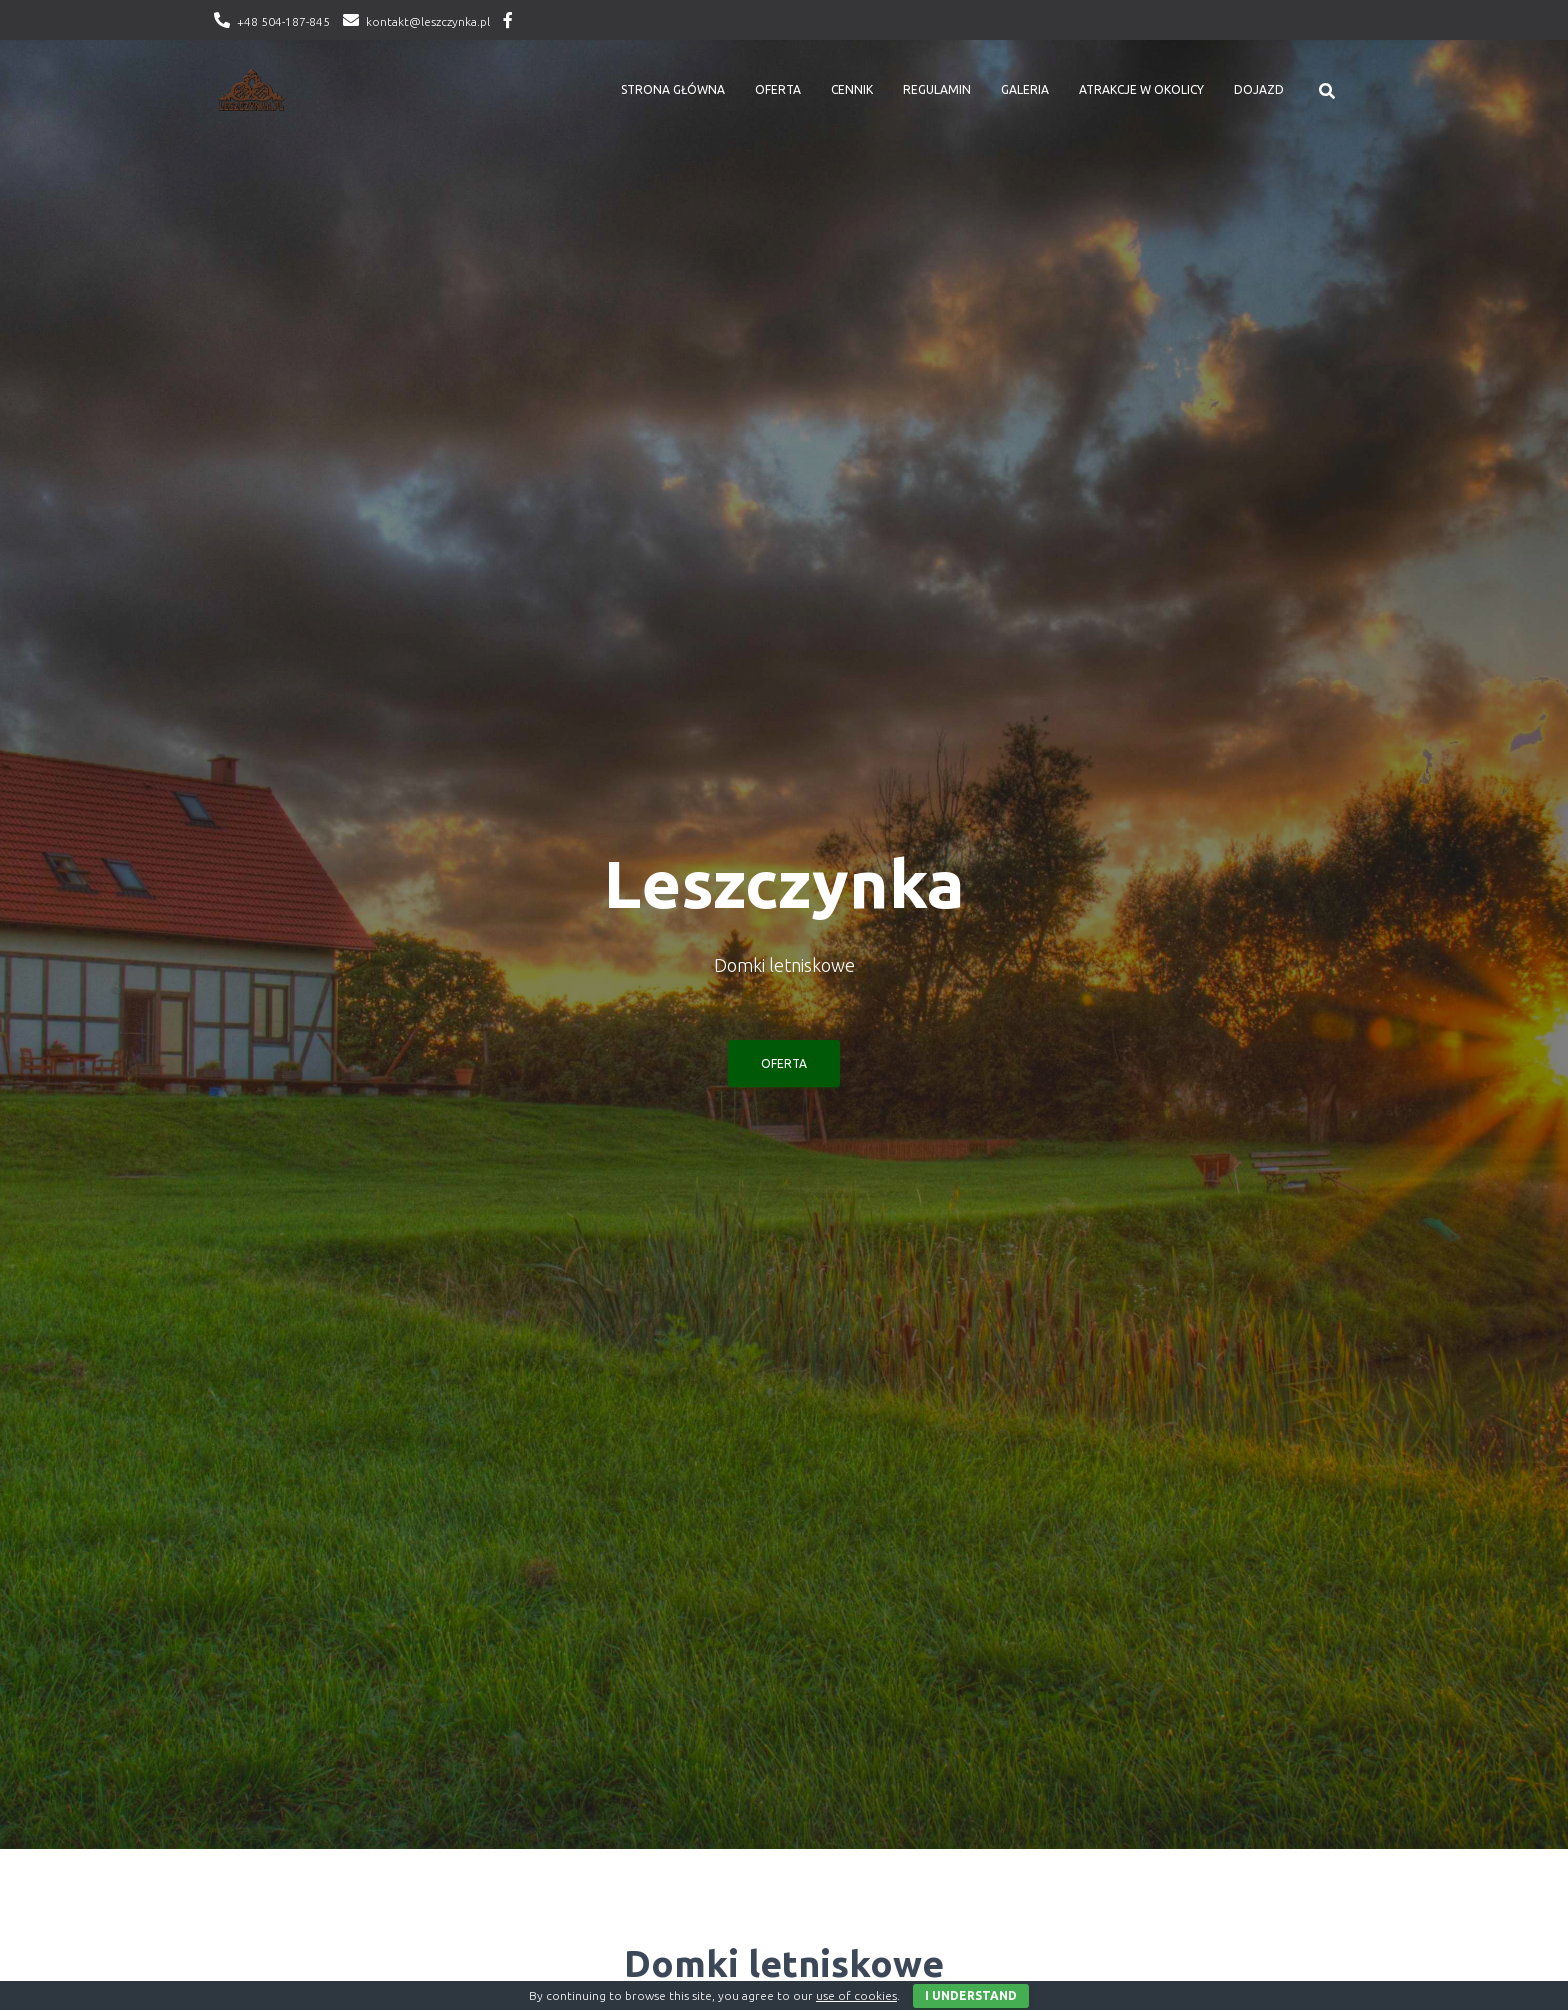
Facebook (508, 23)
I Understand (971, 1995)
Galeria (1025, 89)
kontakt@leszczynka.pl (428, 21)
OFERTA (784, 1063)
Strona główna (673, 89)
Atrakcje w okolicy (1141, 89)
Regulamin (937, 89)
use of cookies (856, 1995)
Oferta (778, 89)
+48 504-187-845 (283, 21)
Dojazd (1259, 89)
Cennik (852, 89)
